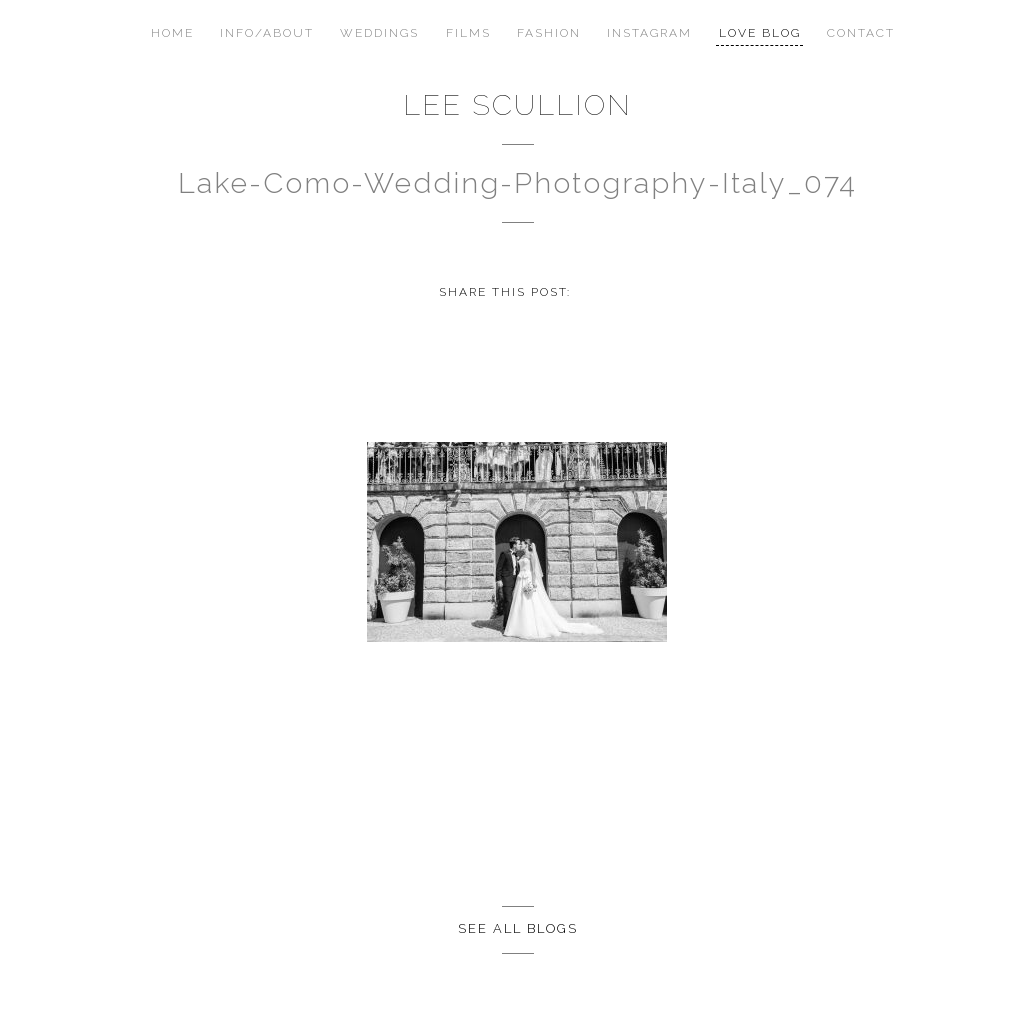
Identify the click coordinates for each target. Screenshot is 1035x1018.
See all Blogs (518, 928)
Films (468, 33)
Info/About (267, 33)
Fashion (549, 33)
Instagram (649, 33)
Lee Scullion (517, 105)
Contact (861, 33)
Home (172, 33)
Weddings (379, 33)
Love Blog (760, 33)
